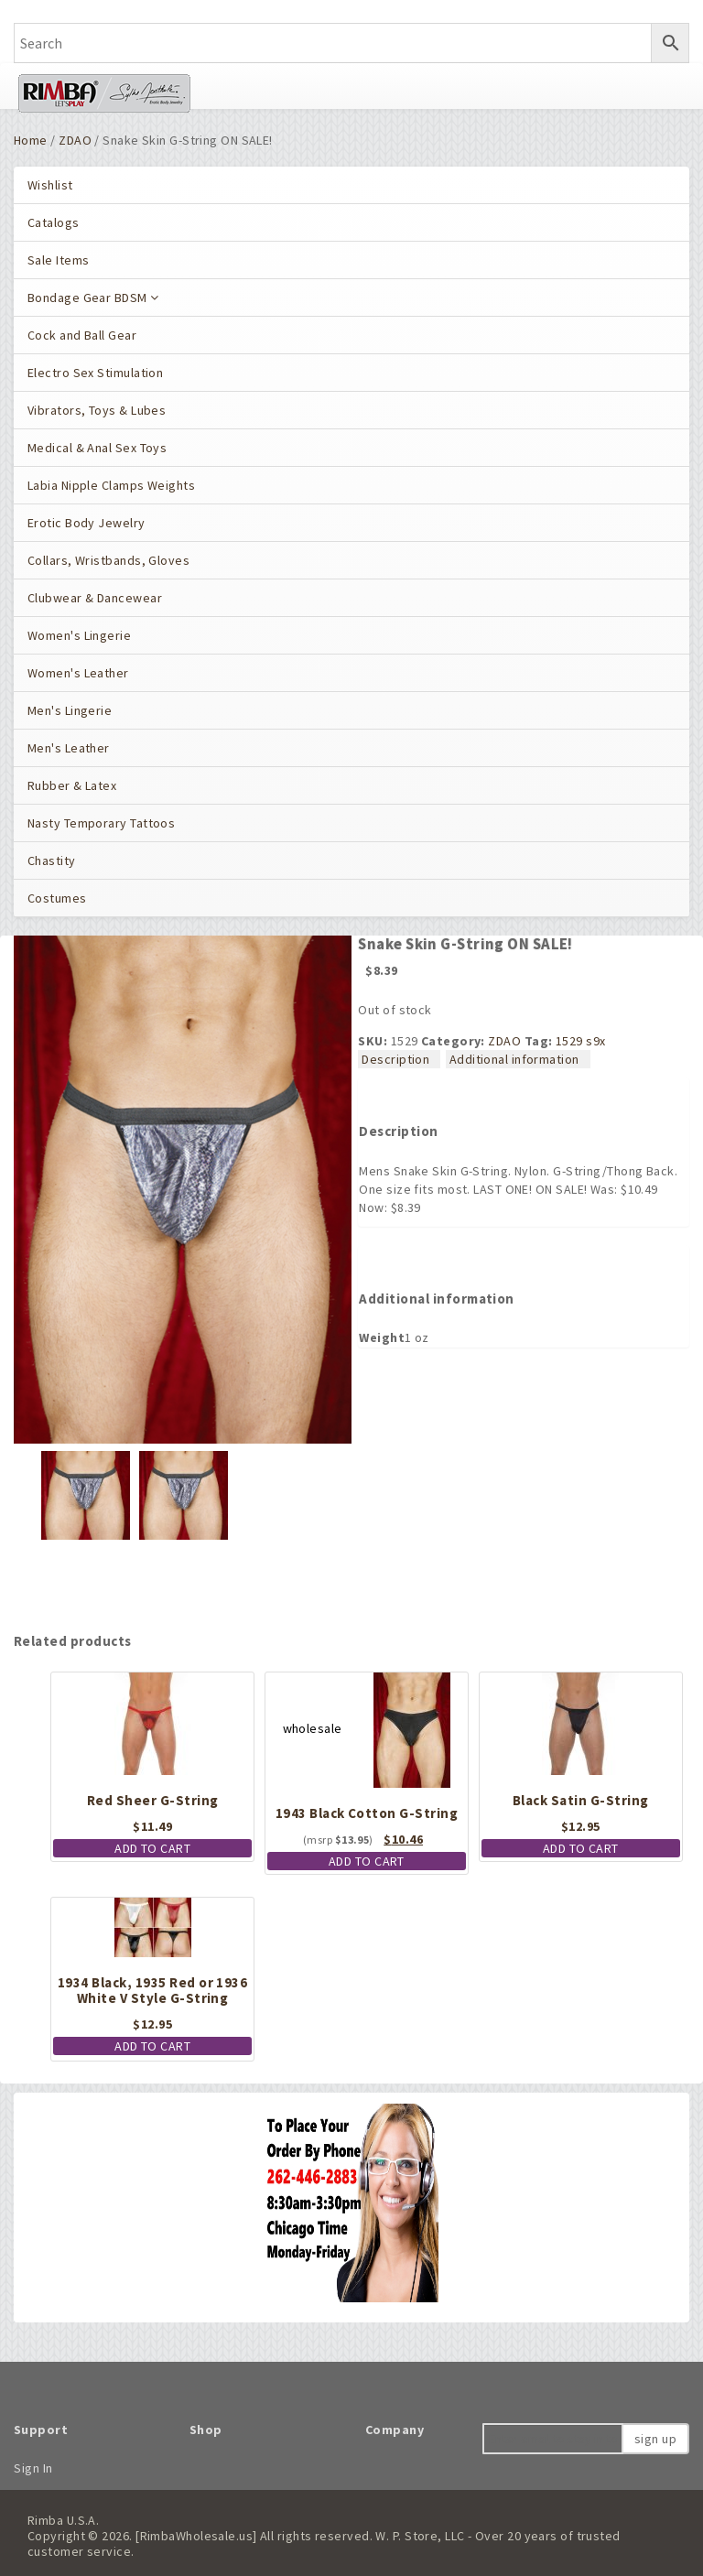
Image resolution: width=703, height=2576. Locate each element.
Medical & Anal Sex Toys (97, 447)
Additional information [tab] (514, 1059)
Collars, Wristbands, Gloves (108, 560)
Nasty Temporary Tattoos (101, 823)
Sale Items (58, 260)
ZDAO (75, 140)
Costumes (57, 898)
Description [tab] (395, 1059)
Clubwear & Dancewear (94, 598)
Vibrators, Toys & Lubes (96, 410)
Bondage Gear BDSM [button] (93, 297)
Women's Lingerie (79, 635)
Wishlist (50, 185)
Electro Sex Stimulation (95, 372)
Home (31, 140)
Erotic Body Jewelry (86, 522)
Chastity (51, 860)
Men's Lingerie (69, 710)
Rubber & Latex (71, 785)
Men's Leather (68, 748)
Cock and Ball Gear (81, 335)
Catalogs (53, 222)
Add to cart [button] (152, 1848)
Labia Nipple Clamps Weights (111, 485)
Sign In (33, 2468)
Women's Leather (78, 673)
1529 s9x (581, 1041)
